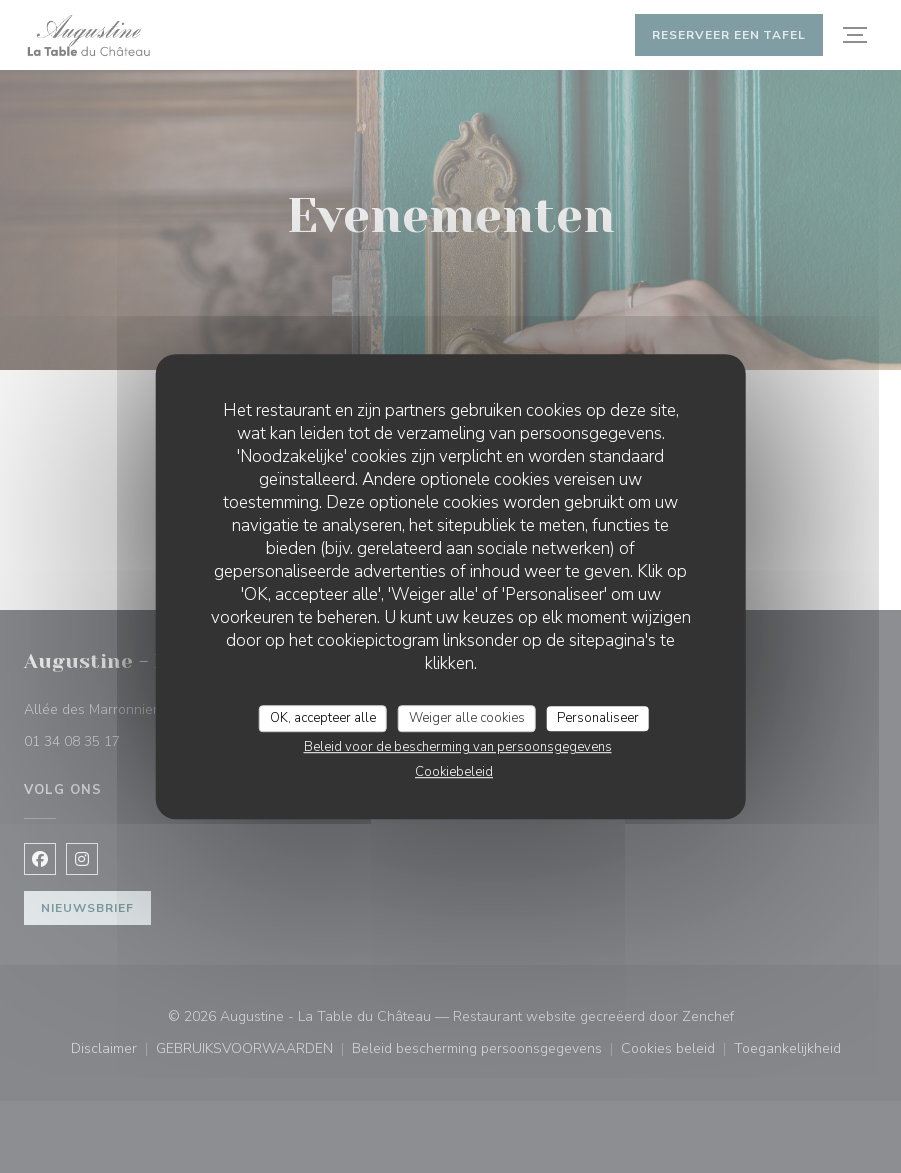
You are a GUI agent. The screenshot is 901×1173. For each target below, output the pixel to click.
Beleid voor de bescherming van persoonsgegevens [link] (458, 747)
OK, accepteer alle (323, 718)
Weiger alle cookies (467, 718)
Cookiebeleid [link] (454, 772)
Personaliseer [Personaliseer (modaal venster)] (598, 718)
